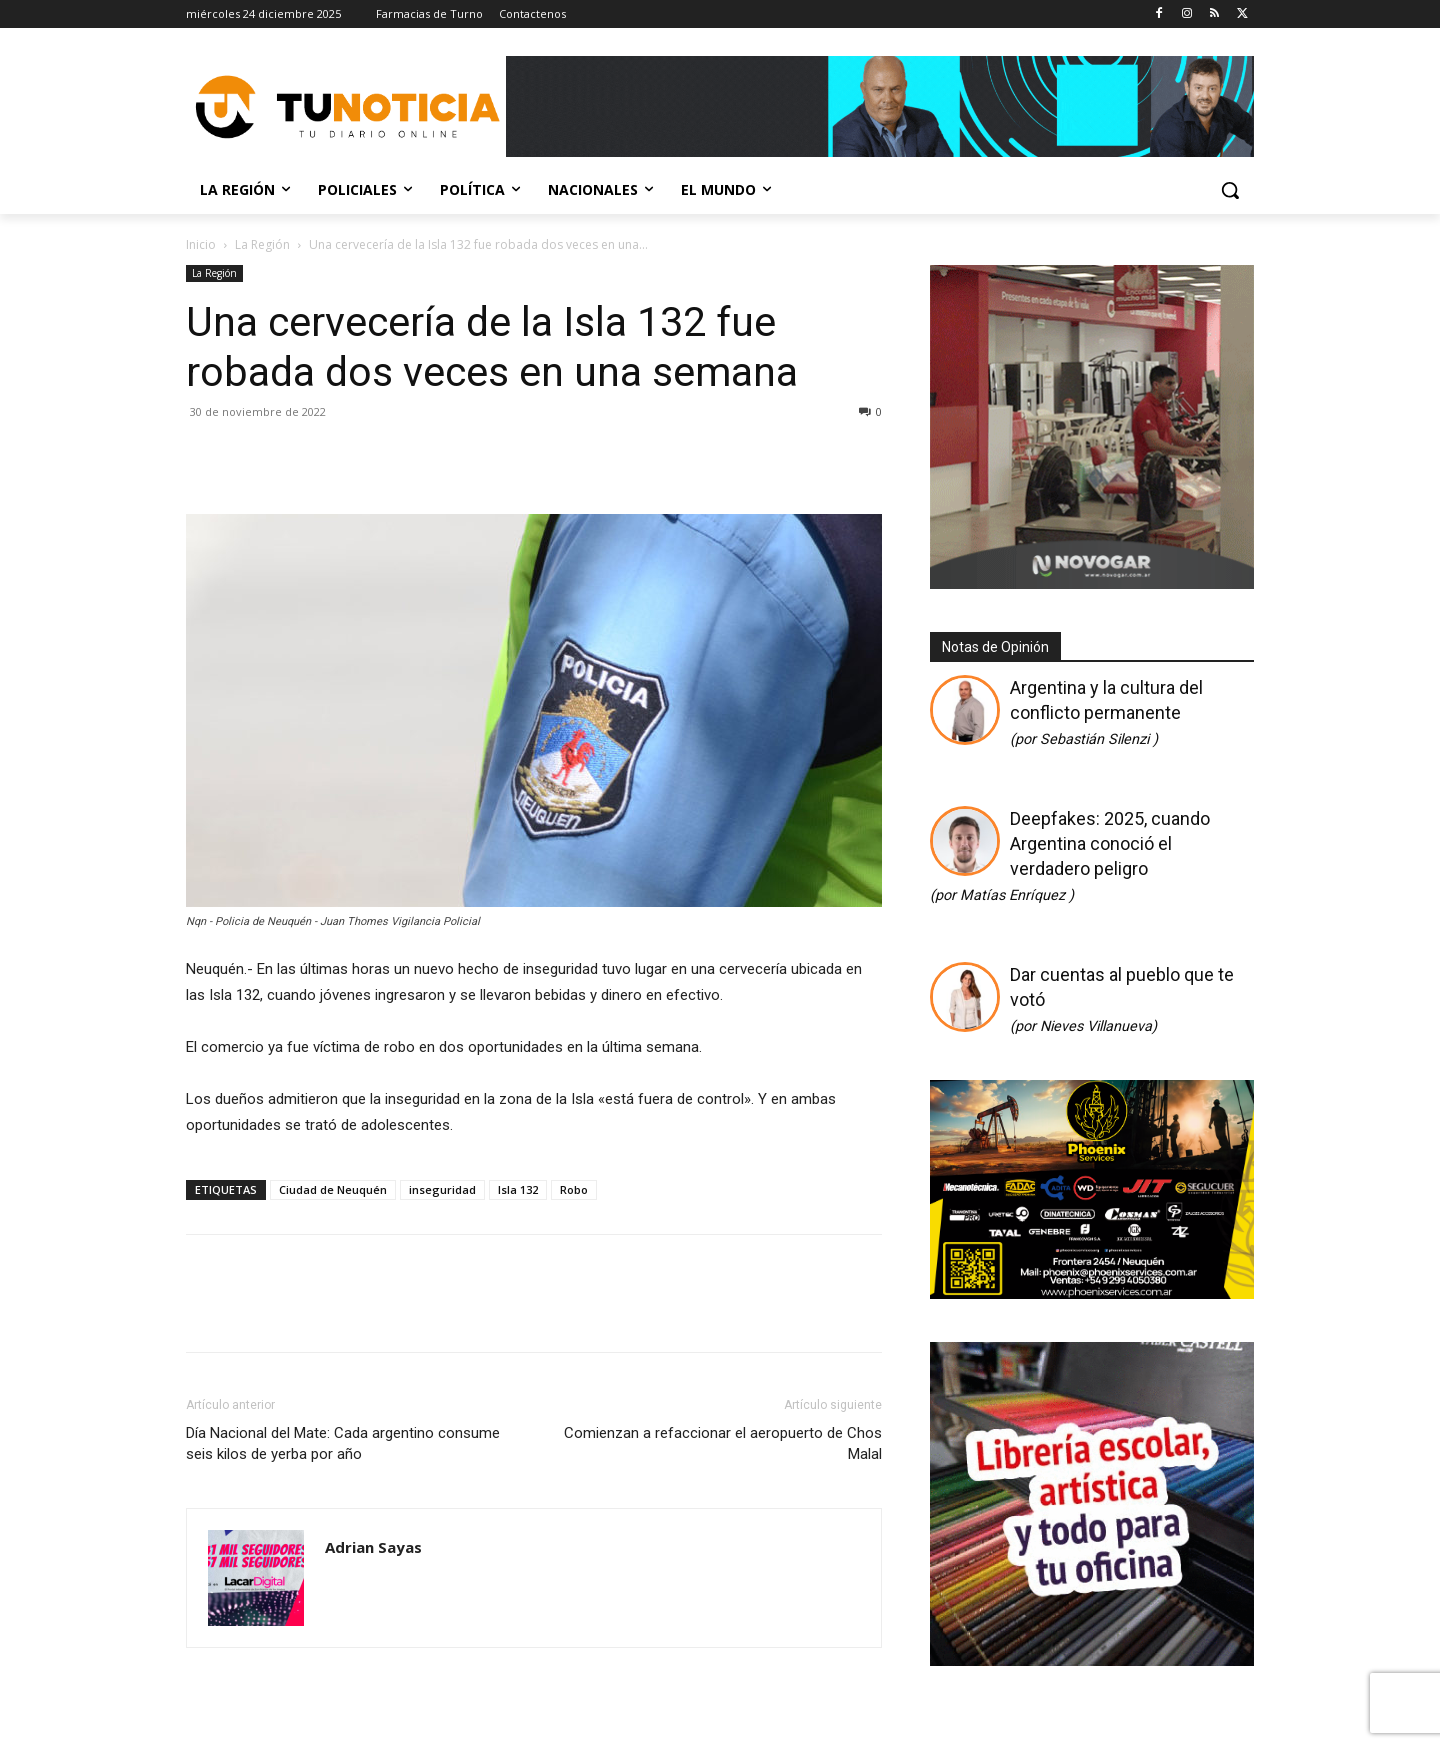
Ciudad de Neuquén (333, 1189)
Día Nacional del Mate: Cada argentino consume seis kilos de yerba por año (343, 1443)
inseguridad (442, 1189)
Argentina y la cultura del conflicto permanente (1106, 712)
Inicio (201, 244)
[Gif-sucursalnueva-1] (1092, 583)
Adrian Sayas (373, 1547)
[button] (1230, 190)
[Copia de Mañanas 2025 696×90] (880, 106)
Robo (574, 1189)
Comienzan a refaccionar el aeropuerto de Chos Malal (723, 1443)
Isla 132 (518, 1189)
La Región (262, 244)
